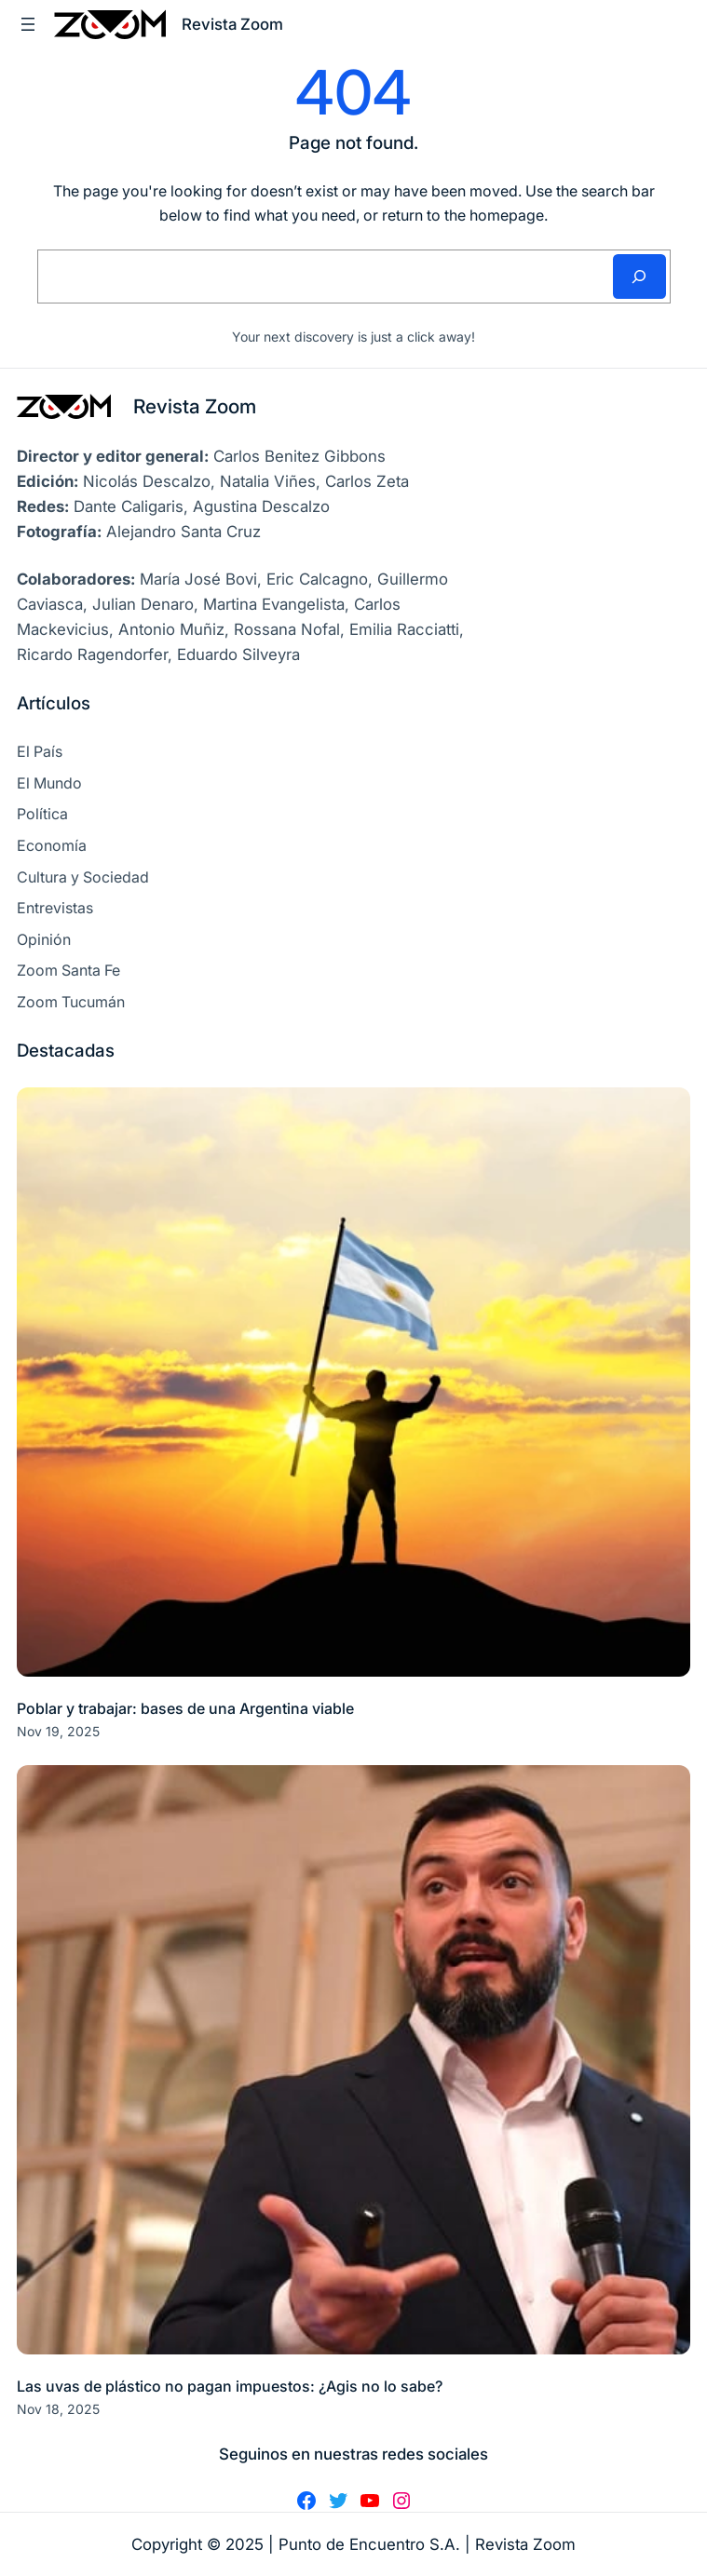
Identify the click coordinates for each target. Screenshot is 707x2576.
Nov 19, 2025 (58, 1731)
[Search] (639, 276)
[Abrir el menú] (28, 24)
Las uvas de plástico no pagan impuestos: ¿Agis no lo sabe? (229, 2386)
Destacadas (66, 1050)
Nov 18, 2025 (58, 2409)
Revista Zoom (194, 406)
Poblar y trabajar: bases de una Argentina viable (185, 1708)
